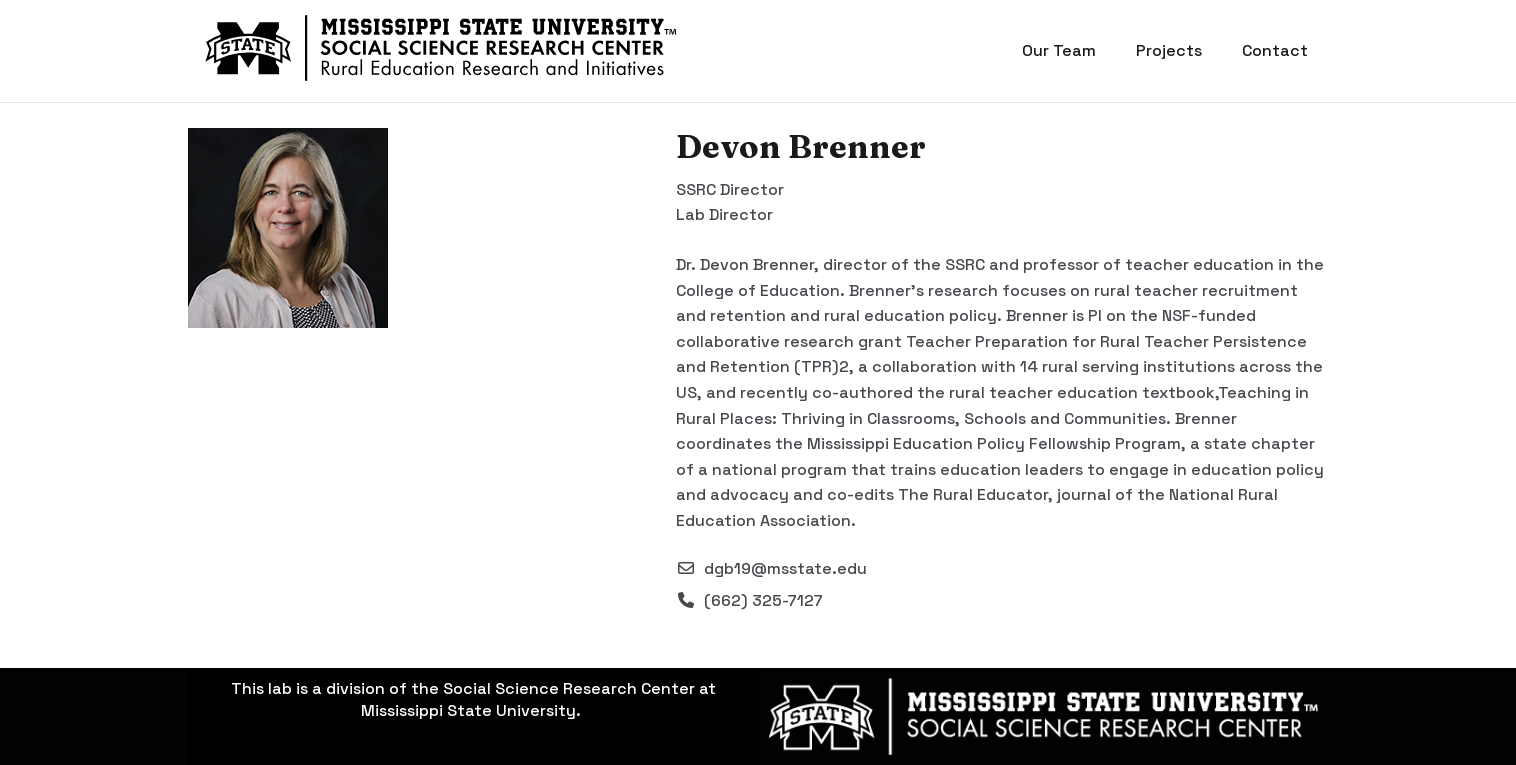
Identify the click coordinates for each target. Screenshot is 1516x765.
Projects (1169, 50)
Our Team (1059, 50)
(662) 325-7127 (763, 600)
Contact (1275, 50)
